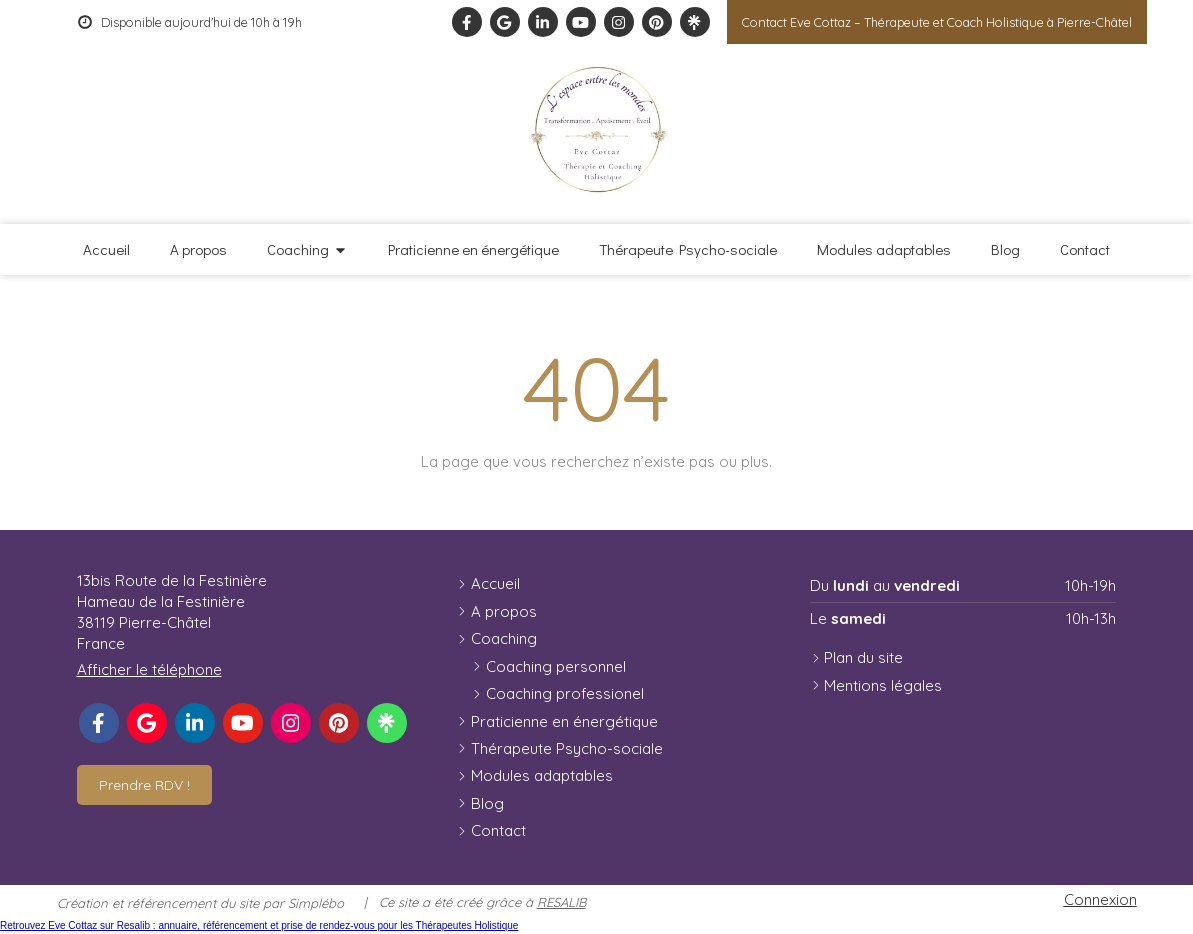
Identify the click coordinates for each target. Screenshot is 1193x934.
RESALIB (561, 902)
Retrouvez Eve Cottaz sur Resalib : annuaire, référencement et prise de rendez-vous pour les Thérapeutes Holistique (259, 925)
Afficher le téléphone (149, 669)
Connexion (1100, 899)
